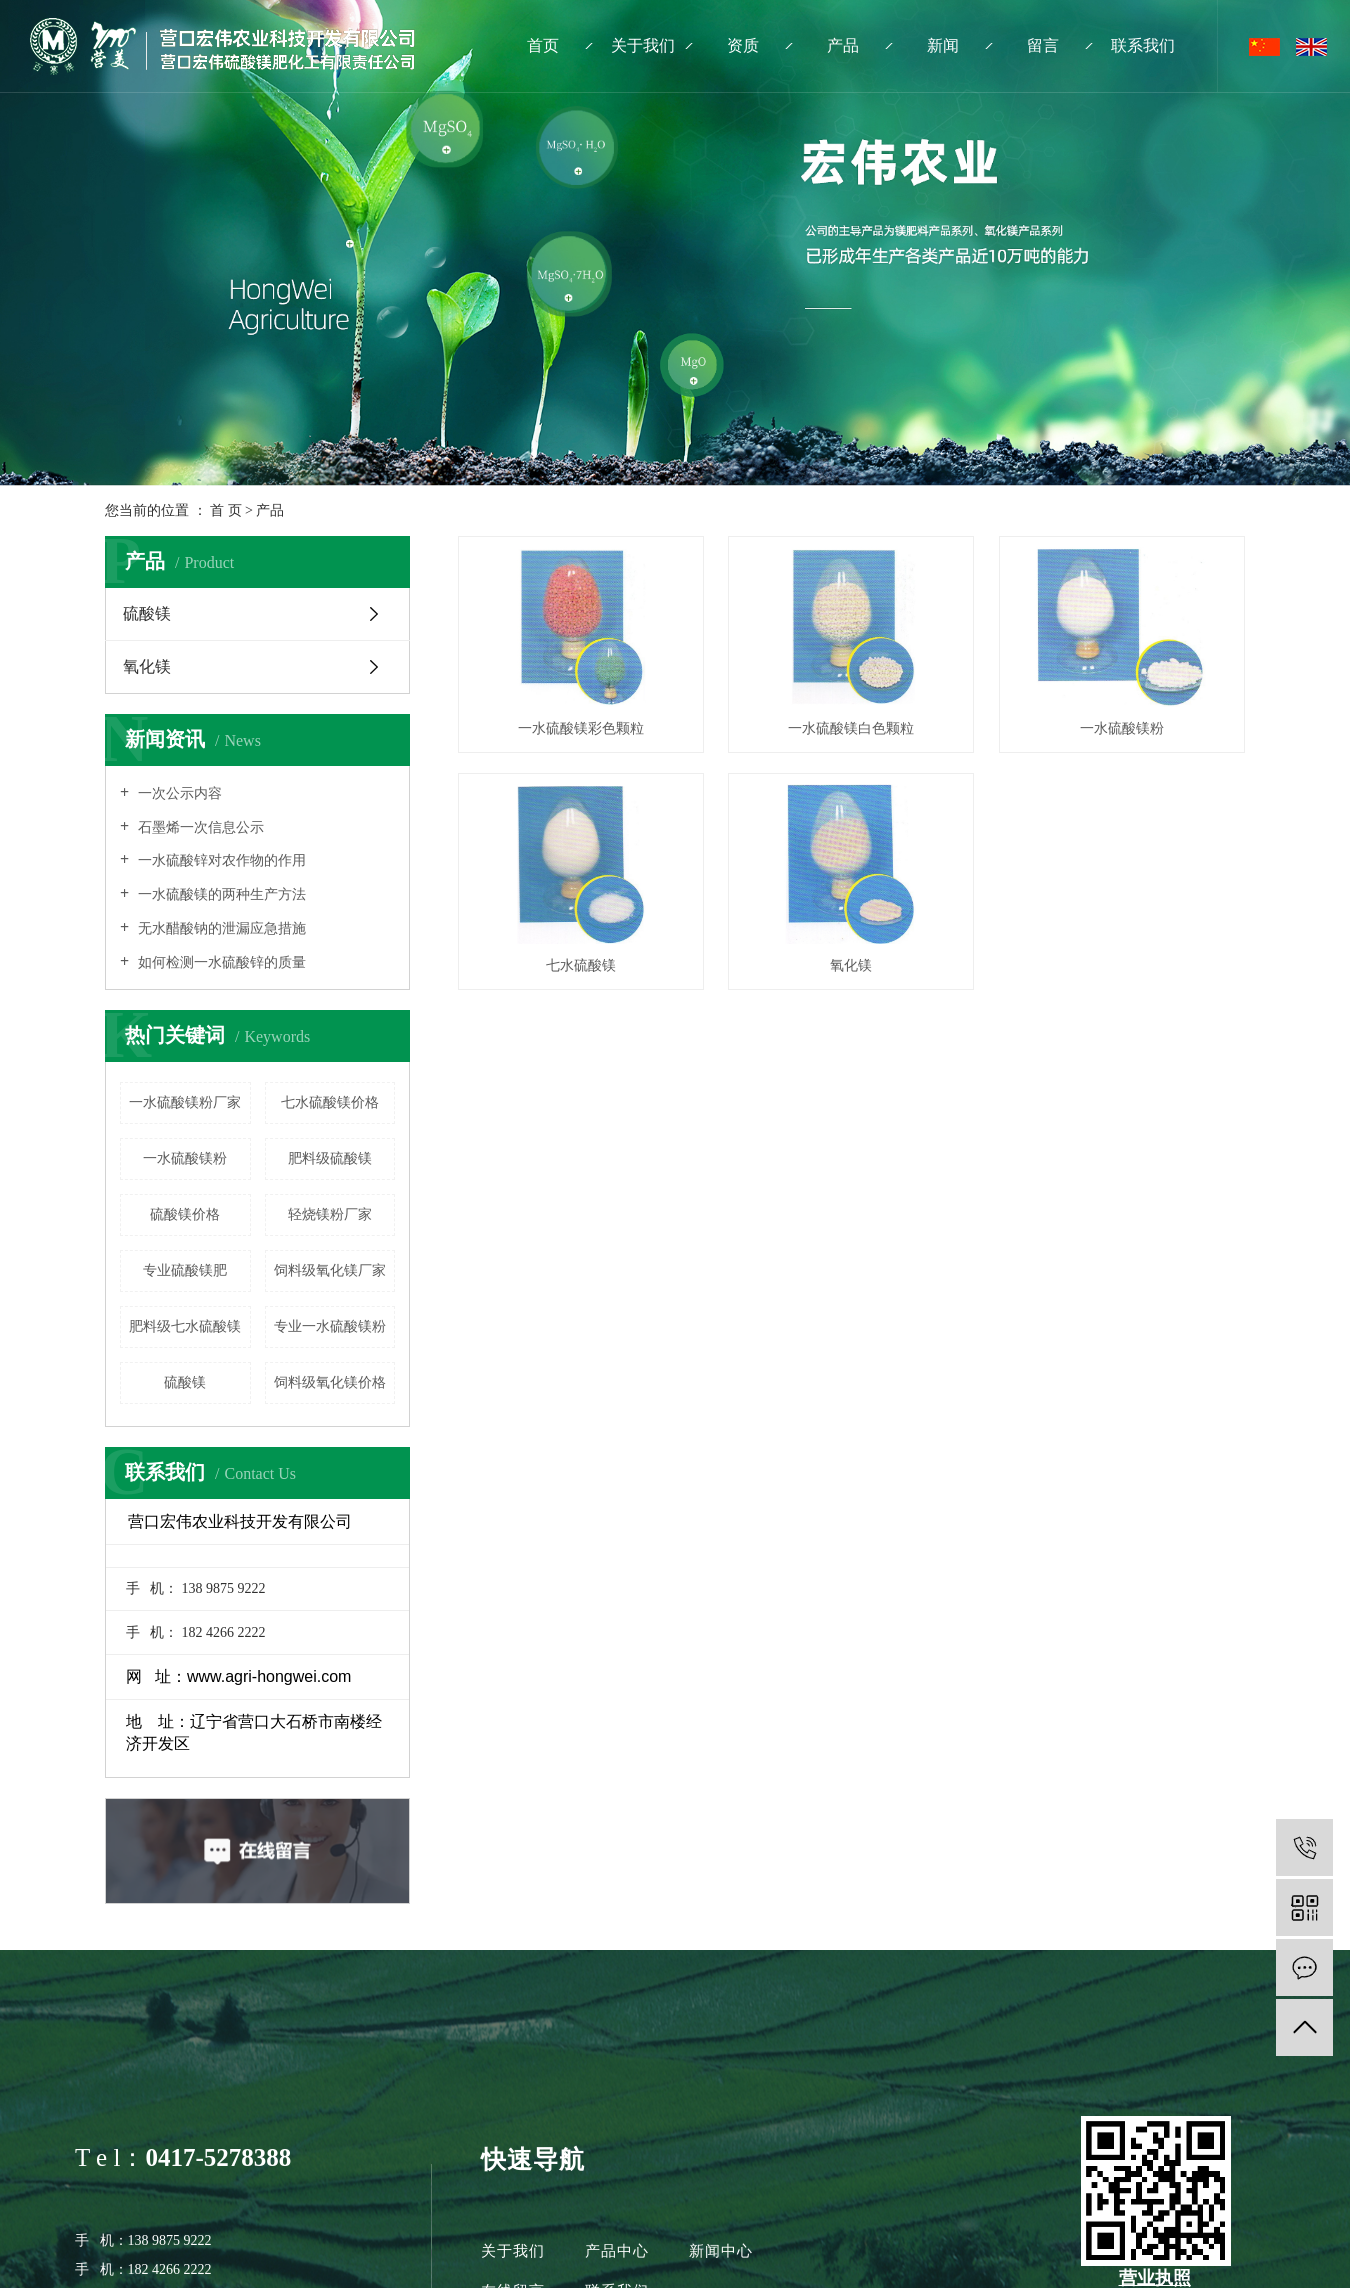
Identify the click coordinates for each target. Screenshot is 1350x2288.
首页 (543, 45)
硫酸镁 (147, 613)
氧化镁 (147, 666)
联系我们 (1143, 45)
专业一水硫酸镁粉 (330, 1326)
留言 (1043, 45)
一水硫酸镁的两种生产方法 (220, 894)
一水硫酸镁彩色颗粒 (584, 732)
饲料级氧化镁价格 (330, 1382)
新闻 (943, 45)
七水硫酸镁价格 (330, 1102)
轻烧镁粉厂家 (330, 1214)
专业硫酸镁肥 (185, 1270)
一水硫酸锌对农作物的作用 (220, 860)
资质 (743, 45)
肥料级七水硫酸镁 (185, 1326)
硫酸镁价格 (185, 1214)
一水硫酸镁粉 (185, 1158)
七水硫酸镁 (860, 973)
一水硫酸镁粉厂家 (185, 1102)
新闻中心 (721, 2251)
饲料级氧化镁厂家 (330, 1270)
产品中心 (617, 2251)
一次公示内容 (178, 793)
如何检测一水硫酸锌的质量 (220, 962)
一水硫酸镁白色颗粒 (860, 732)
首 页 (226, 510)
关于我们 (643, 45)
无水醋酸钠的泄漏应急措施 (220, 928)
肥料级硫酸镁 (330, 1158)
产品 (843, 45)
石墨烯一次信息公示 (199, 827)
